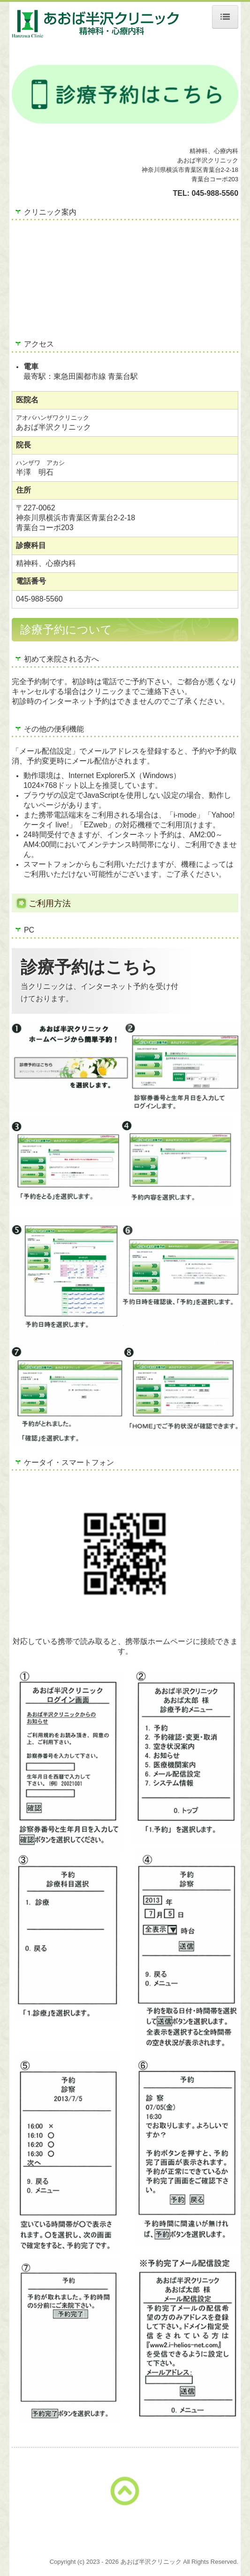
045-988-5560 (214, 193)
